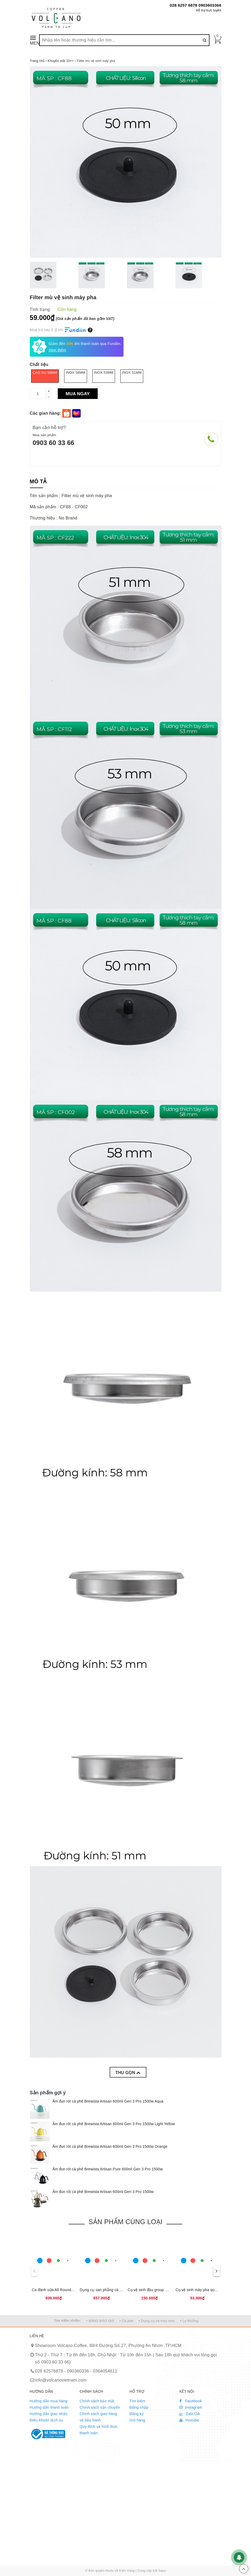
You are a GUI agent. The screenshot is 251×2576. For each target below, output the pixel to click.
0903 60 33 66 (54, 442)
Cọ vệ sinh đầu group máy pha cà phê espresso (168, 2290)
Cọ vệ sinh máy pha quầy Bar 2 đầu (206, 2290)
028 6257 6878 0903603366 (195, 5)
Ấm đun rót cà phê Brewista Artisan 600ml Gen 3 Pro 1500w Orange (110, 2146)
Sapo (162, 2571)
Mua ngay (78, 393)
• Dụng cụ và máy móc (157, 2321)
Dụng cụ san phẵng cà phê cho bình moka (116, 2290)
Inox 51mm (132, 372)
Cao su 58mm (45, 372)
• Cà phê (126, 2321)
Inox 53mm (104, 372)
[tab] (38, 481)
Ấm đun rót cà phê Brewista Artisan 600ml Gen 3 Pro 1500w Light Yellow (113, 2124)
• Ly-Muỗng (189, 2321)
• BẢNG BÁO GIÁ (100, 2321)
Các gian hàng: (46, 413)
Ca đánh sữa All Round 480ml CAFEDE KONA (71, 2290)
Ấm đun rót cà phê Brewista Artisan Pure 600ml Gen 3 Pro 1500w (107, 2169)
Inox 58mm (75, 372)
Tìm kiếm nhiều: (67, 2321)
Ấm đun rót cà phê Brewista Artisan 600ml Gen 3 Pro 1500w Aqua (108, 2101)
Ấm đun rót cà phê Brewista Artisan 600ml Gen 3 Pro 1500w (103, 2192)
